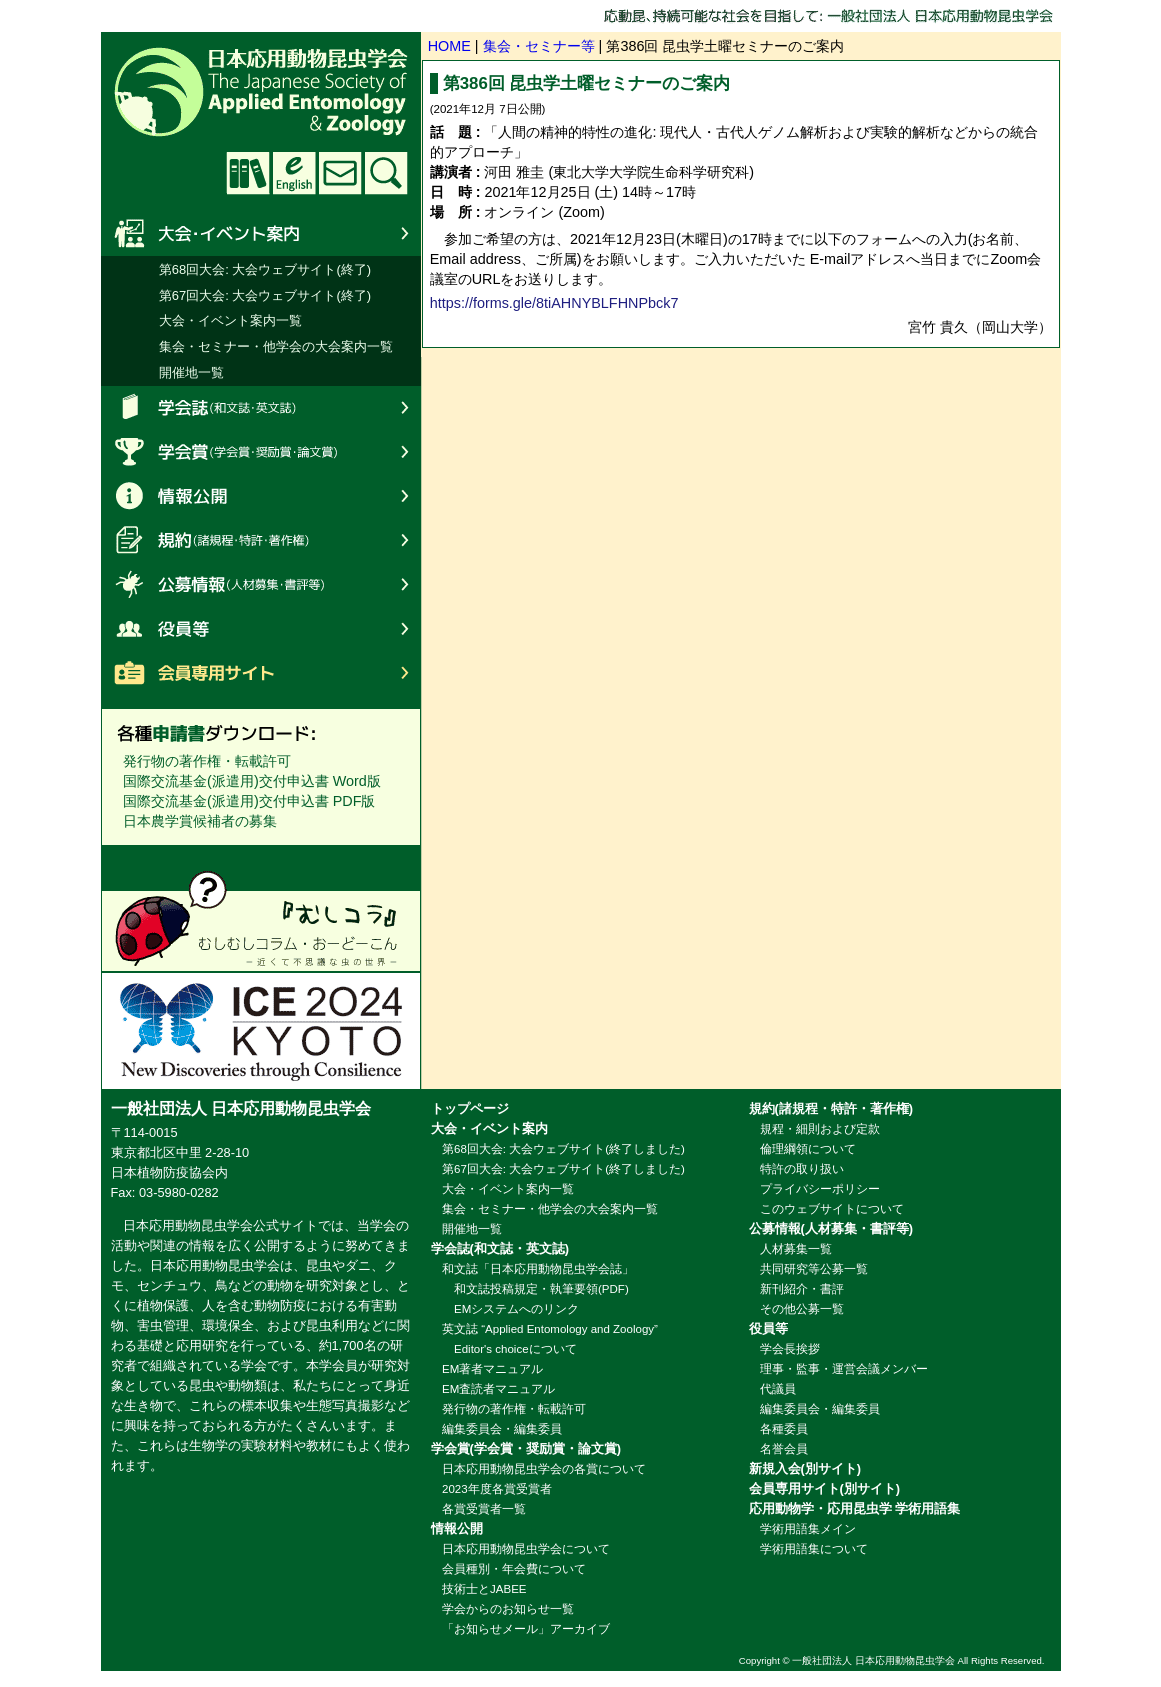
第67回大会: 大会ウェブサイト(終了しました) (563, 1169)
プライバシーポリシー (820, 1189)
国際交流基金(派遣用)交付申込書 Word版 (252, 781)
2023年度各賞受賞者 (497, 1489)
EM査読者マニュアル (498, 1389)
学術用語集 (248, 173)
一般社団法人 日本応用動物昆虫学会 (873, 1660)
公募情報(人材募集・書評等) (261, 584)
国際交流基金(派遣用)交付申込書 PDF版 (249, 801)
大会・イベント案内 (261, 234)
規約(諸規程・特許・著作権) (261, 540)
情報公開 (261, 496)
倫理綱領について (808, 1149)
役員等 (261, 628)
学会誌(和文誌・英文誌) (261, 408)
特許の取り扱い (802, 1169)
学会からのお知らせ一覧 (508, 1609)
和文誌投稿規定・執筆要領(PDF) (535, 1289)
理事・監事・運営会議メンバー (844, 1369)
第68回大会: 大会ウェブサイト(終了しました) (563, 1149)
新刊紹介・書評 (802, 1289)
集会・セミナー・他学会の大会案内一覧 (276, 346)
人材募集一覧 (796, 1249)
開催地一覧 (191, 372)
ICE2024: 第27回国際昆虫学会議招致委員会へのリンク (261, 1030)
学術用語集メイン (808, 1529)
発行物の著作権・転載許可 (207, 761)
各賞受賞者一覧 (484, 1509)
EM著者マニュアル (492, 1369)
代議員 (778, 1389)
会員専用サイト (261, 672)
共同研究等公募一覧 (814, 1269)
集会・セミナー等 (539, 46)
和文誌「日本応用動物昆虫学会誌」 (538, 1269)
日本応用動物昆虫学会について (526, 1549)
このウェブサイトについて (832, 1209)
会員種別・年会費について (514, 1569)
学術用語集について (814, 1549)
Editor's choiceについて (509, 1349)
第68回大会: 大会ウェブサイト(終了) (265, 269)
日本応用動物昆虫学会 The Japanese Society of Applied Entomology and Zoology (381, 90)
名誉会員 (784, 1449)
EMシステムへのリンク (510, 1309)
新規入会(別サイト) (805, 1468)
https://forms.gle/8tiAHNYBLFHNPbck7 (554, 303)
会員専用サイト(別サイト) (825, 1488)
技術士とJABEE (484, 1589)
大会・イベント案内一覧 (230, 320)
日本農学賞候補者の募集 (200, 821)
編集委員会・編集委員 (502, 1429)
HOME (449, 46)
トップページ (470, 1108)
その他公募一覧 (802, 1309)
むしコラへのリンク (261, 920)
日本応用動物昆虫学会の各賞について (544, 1469)
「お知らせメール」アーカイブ (526, 1629)
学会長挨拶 (790, 1349)
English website (294, 173)
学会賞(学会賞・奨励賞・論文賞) (261, 452)
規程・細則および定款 (820, 1129)
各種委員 (784, 1429)
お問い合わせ (340, 173)
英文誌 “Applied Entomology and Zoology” (550, 1329)
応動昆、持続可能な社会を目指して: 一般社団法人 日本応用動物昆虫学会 (832, 16)
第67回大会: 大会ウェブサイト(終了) (265, 295)
